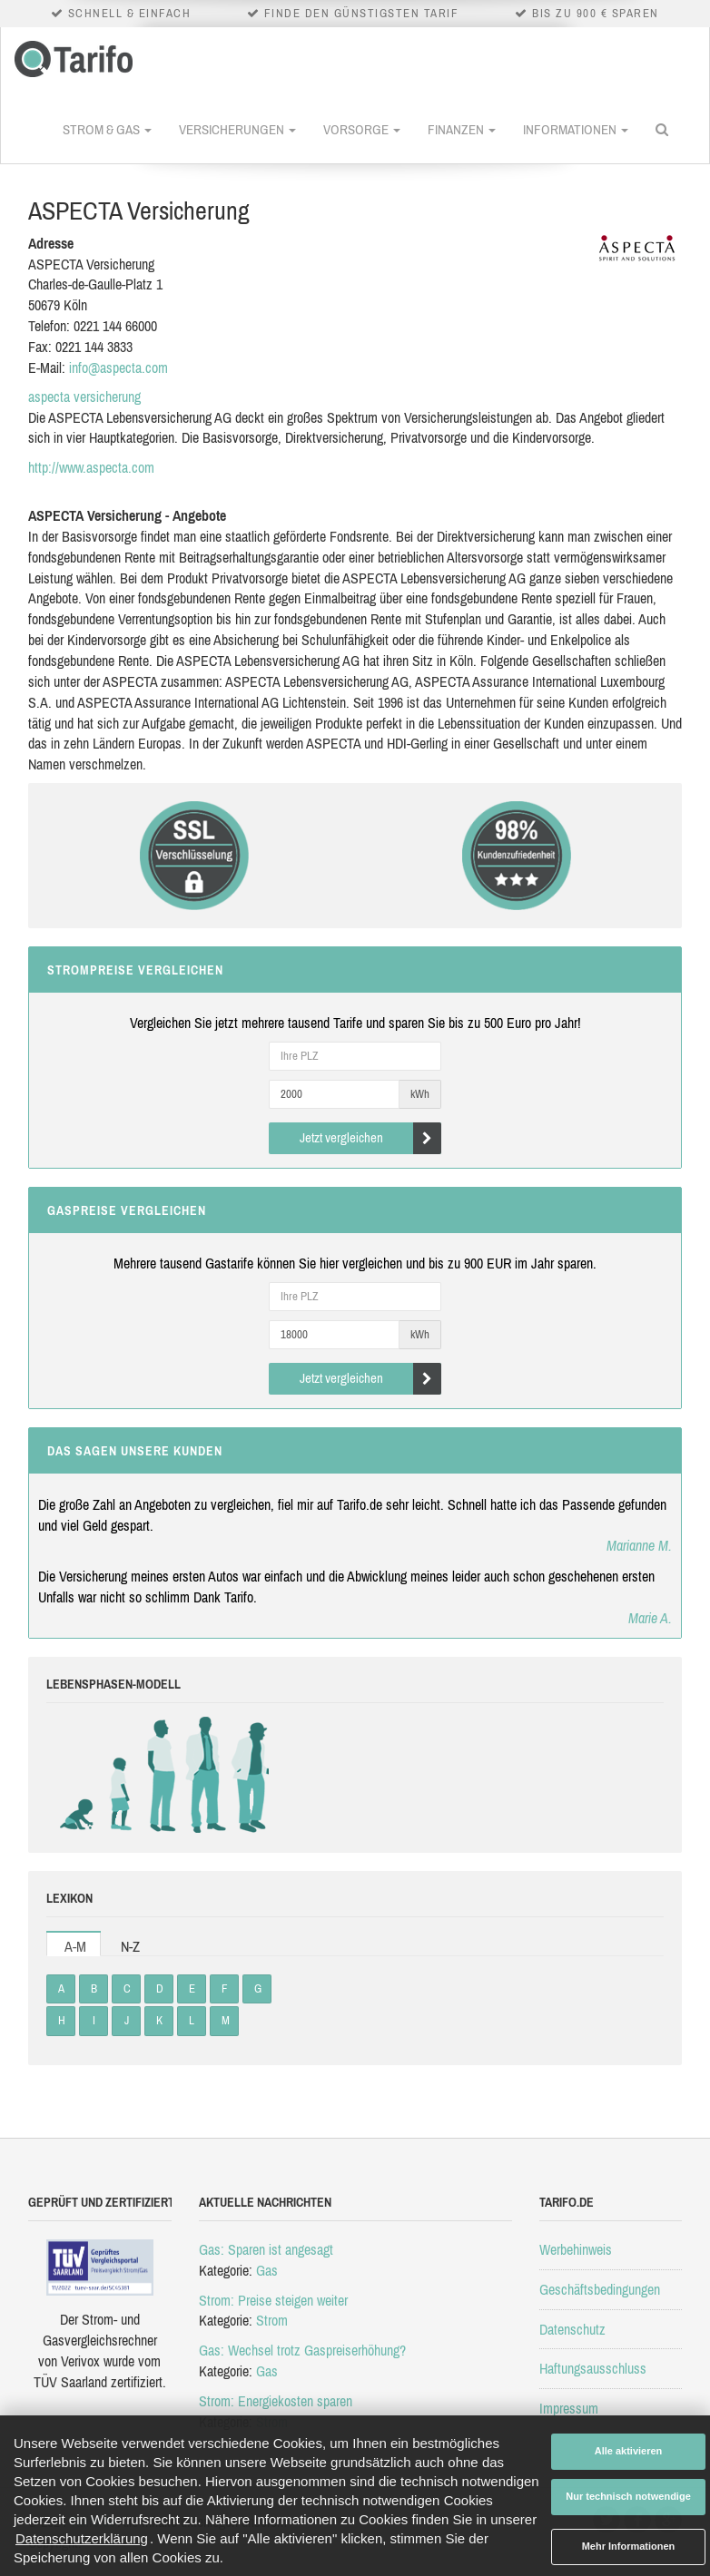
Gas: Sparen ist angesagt (266, 2249)
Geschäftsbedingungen (599, 2289)
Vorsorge (361, 129)
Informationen (575, 129)
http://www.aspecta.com (91, 467)
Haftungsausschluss (592, 2368)
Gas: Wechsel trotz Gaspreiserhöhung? (302, 2350)
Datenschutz (572, 2329)
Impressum (568, 2408)
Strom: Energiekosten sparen (275, 2401)
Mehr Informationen (628, 2546)
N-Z (130, 1946)
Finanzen (462, 129)
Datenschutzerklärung (81, 2538)
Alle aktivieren (629, 2450)
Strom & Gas (107, 129)
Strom (272, 2320)
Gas (267, 2270)
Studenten (162, 1775)
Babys (80, 1775)
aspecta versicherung (84, 396)
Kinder (121, 1775)
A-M (75, 1946)
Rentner (248, 1775)
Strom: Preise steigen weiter (273, 2300)
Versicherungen (237, 129)
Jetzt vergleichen (371, 1138)
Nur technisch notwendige (628, 2496)
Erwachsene (205, 1775)
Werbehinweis (575, 2249)
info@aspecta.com (118, 367)
